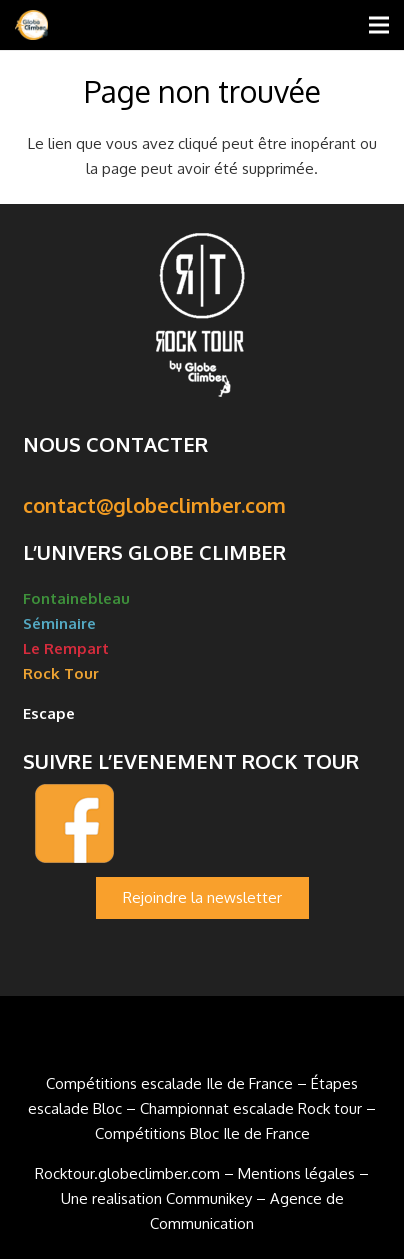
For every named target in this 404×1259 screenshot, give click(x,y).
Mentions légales (298, 1173)
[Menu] (379, 25)
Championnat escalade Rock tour (251, 1108)
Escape (51, 713)
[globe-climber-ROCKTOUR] (31, 25)
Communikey (209, 1198)
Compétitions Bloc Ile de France (202, 1133)
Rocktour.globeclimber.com (127, 1173)
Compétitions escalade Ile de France (169, 1083)
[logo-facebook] (202, 823)
